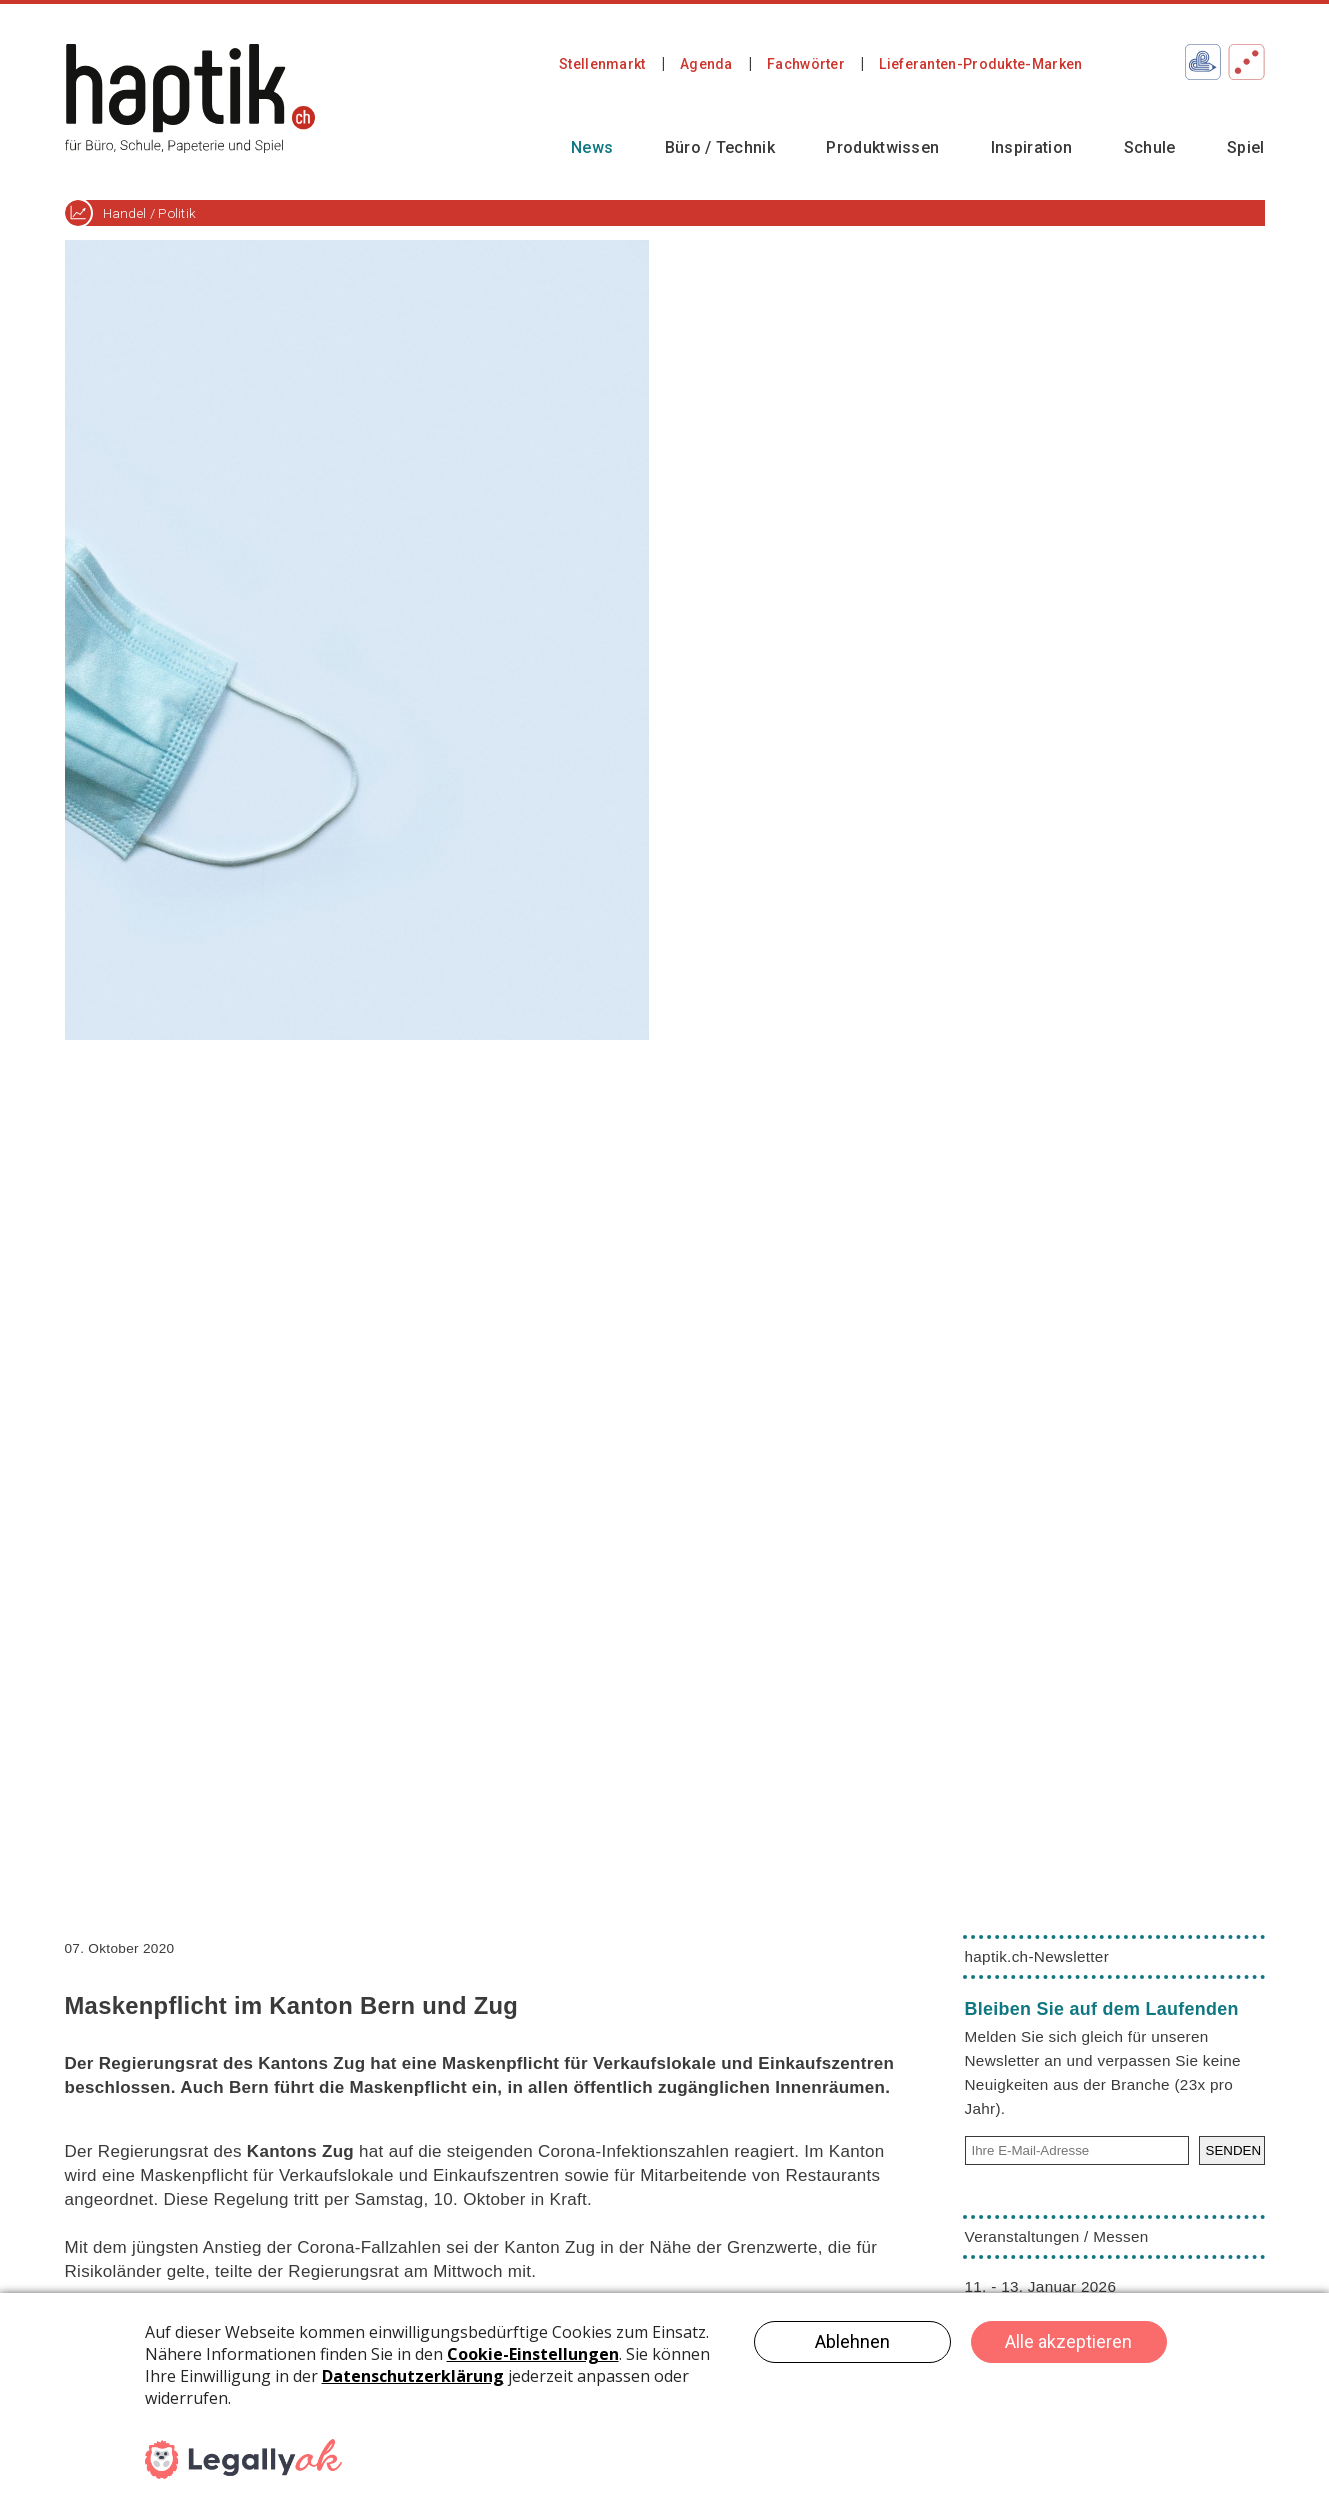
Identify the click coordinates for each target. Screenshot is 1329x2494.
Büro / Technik (720, 147)
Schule (1150, 147)
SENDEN (1234, 2150)
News (592, 147)
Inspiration (1031, 147)
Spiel (1246, 147)
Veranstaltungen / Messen (1057, 2236)
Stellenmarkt (602, 64)
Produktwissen (882, 147)
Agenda (706, 64)
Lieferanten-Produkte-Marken (980, 64)
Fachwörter (806, 64)
